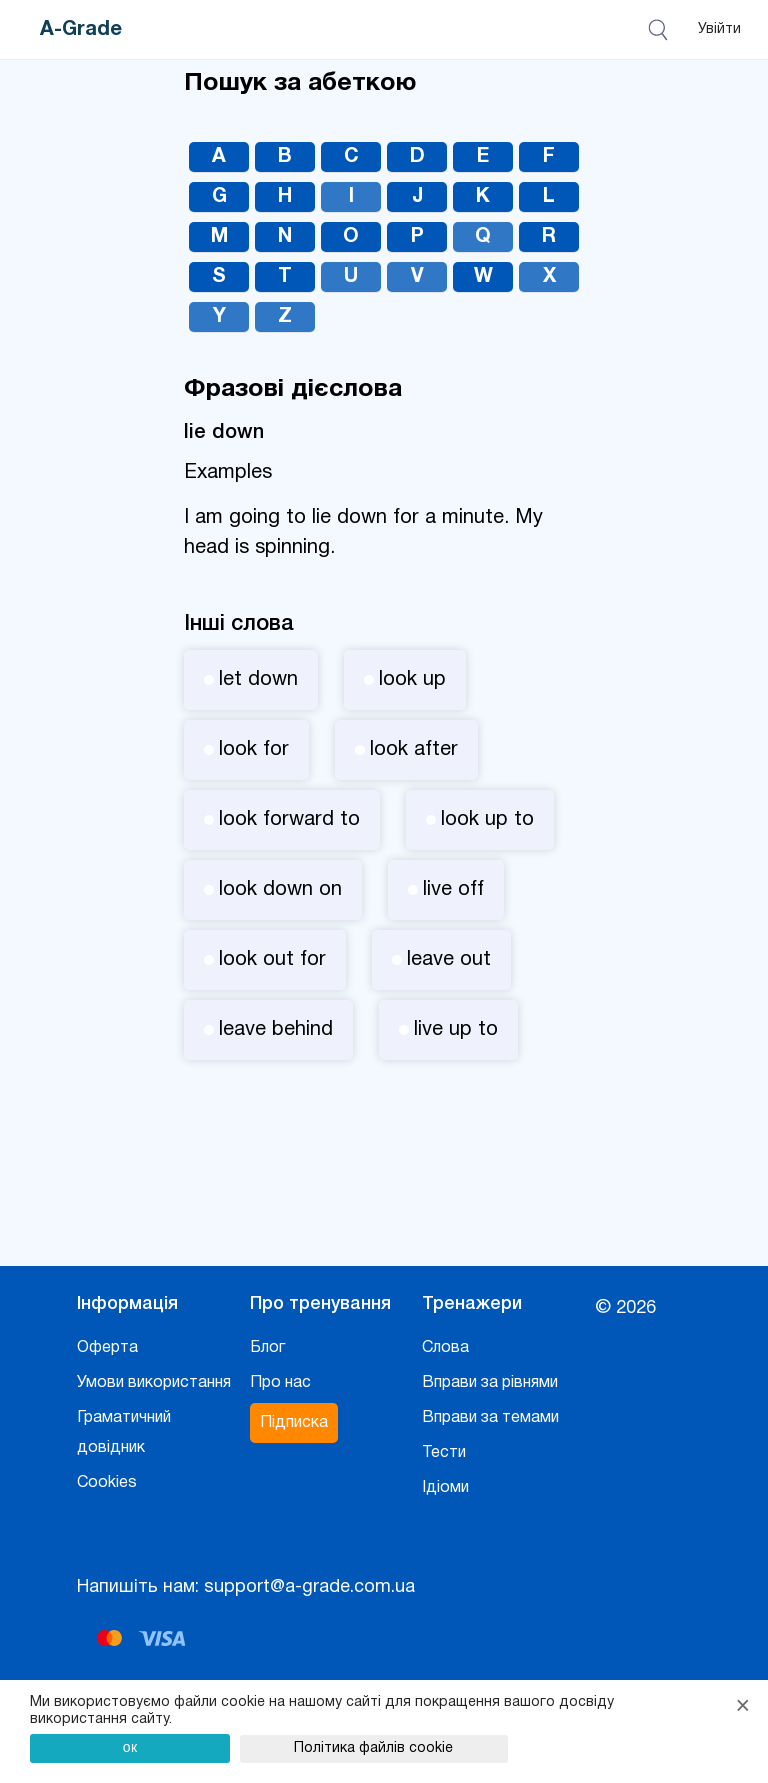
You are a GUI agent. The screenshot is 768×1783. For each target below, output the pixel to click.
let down (251, 680)
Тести (444, 1453)
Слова (445, 1348)
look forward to (282, 820)
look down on (273, 890)
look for (246, 750)
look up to (480, 820)
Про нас (280, 1383)
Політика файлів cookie (373, 1748)
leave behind (268, 1030)
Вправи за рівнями (490, 1383)
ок (130, 1747)
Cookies (107, 1483)
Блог (267, 1348)
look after (406, 750)
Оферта (107, 1348)
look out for (265, 960)
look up (405, 680)
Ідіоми (445, 1488)
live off (446, 890)
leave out (441, 960)
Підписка (294, 1423)
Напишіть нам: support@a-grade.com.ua (246, 1587)
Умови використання (154, 1383)
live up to (448, 1030)
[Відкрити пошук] (661, 30)
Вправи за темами (490, 1418)
